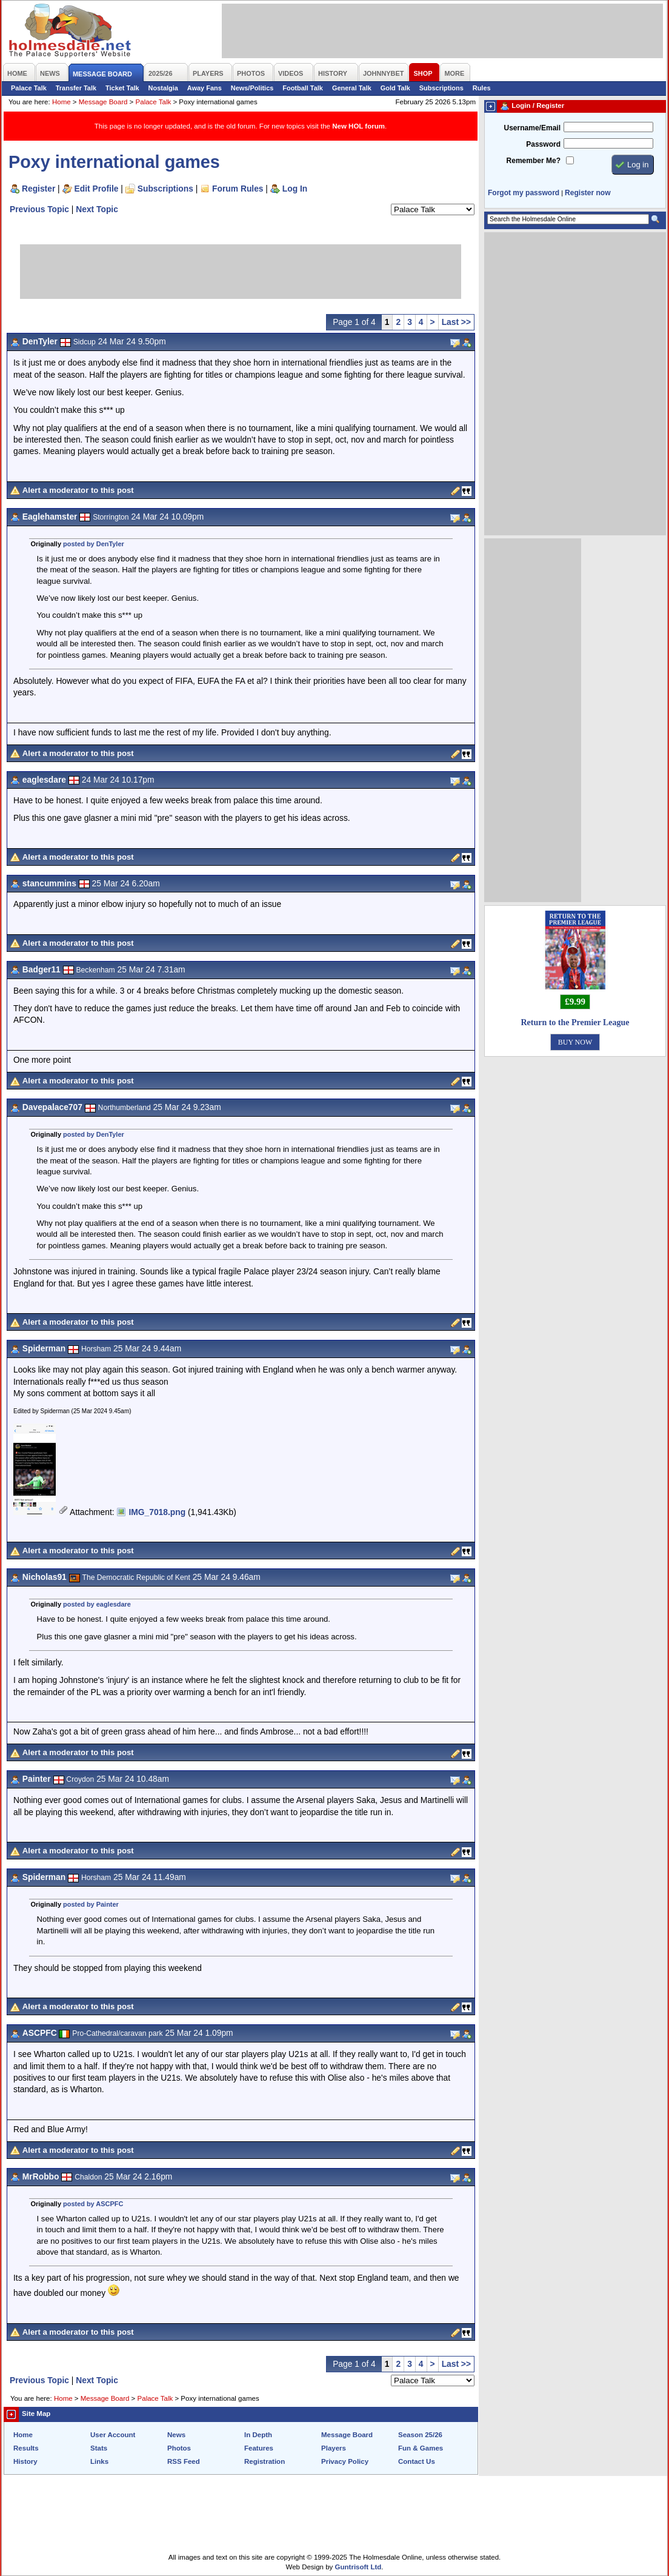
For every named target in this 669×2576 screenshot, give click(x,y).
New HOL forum (358, 126)
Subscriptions (441, 88)
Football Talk (302, 88)
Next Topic (97, 209)
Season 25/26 (420, 2434)
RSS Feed (183, 2461)
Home (61, 101)
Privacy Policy (344, 2461)
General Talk (351, 88)
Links (99, 2461)
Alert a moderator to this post (78, 490)
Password (543, 144)
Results (26, 2448)
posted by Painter (91, 1904)
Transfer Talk (76, 88)
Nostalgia (163, 88)
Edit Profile (97, 188)
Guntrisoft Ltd (358, 2567)
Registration (264, 2461)
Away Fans (204, 88)
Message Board (103, 101)
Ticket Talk (122, 88)
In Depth (258, 2434)
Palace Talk (29, 88)
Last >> (456, 322)
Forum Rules (237, 188)
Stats (98, 2448)
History (25, 2461)
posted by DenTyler (93, 543)
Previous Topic (39, 209)
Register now (587, 193)
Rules (482, 88)
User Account (112, 2434)
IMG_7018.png (156, 1512)
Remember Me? (534, 160)
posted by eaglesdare (97, 1604)
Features (258, 2448)
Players (333, 2448)
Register (38, 188)
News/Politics (252, 88)
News (176, 2434)
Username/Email (532, 128)
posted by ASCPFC (93, 2203)
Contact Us (416, 2461)
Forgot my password (523, 193)
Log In (294, 188)
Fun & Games (420, 2448)
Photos (179, 2448)
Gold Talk (395, 88)
